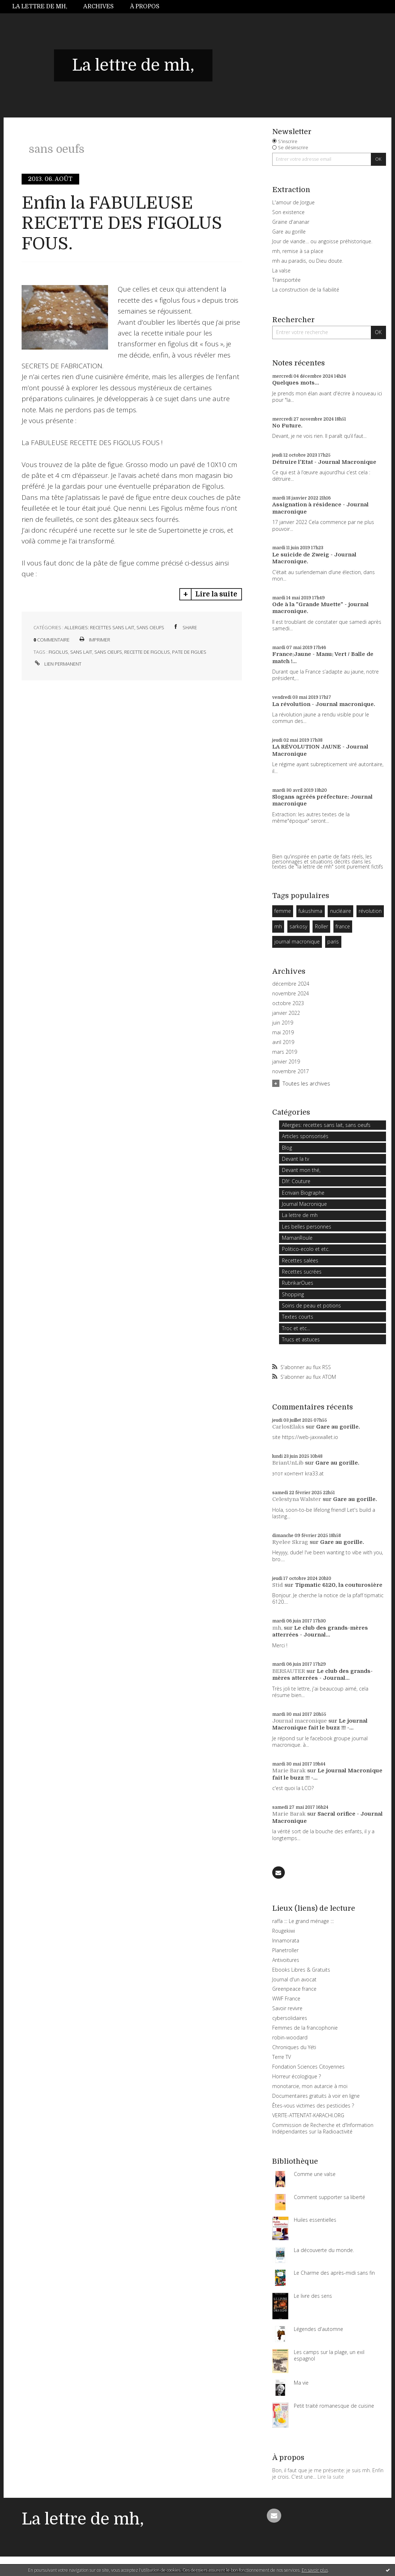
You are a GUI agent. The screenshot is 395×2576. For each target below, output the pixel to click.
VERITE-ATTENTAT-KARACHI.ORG (308, 2115)
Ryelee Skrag (290, 1542)
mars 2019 (284, 1052)
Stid (277, 1585)
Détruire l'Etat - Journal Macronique (324, 462)
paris (333, 941)
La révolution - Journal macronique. (323, 704)
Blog (287, 1147)
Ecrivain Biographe (303, 1192)
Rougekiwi (283, 1930)
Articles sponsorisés (305, 1136)
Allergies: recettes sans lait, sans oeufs (114, 627)
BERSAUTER (288, 1671)
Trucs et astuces (301, 1339)
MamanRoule (297, 1237)
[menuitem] (43, 6)
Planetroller (285, 1950)
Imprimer (94, 639)
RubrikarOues (297, 1282)
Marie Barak (289, 1770)
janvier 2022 (286, 1013)
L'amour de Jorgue (293, 202)
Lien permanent (57, 664)
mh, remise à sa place (297, 251)
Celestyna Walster (296, 1499)
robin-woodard (290, 2037)
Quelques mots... (295, 382)
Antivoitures (285, 1960)
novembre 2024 (290, 993)
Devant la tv (295, 1158)
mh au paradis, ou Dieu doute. (307, 260)
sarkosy (298, 926)
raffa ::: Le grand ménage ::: (303, 1921)
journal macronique (297, 941)
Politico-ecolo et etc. (305, 1248)
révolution (370, 910)
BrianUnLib (288, 1463)
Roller (321, 926)
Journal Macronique (304, 1203)
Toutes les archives (306, 1083)
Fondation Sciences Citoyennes (308, 2066)
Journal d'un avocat (294, 1979)
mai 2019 (283, 1032)
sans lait (81, 652)
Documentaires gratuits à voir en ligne (316, 2095)
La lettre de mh (300, 1215)
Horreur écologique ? (296, 2076)
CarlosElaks (288, 1427)
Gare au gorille (289, 231)
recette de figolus (147, 652)
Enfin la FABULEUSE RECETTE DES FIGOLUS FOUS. (122, 223)
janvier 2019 (286, 1061)
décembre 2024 (290, 984)
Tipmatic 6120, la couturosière (338, 1585)
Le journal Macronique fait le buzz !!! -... (320, 1724)
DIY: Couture (296, 1181)
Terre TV (281, 2056)
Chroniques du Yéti (294, 2047)
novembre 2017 (290, 1071)
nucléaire (340, 910)
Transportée (286, 279)
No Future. (287, 425)
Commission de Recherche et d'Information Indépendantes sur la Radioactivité (322, 2128)
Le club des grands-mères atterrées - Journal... (320, 1631)
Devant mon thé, (301, 1170)
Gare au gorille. (338, 1427)
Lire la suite (216, 594)
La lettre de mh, (39, 6)
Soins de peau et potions (311, 1305)
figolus (58, 652)
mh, (277, 1628)
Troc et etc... (296, 1328)
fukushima (310, 910)
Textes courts (297, 1316)
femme (282, 910)
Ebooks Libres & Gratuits (301, 1969)
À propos (145, 6)
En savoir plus (315, 2570)
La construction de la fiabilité (305, 289)
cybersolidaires (289, 2018)
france (343, 926)
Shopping (293, 1294)
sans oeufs (108, 652)
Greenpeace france (294, 1988)
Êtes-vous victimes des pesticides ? (313, 2105)
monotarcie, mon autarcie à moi (309, 2086)
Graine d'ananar (290, 221)
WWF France (286, 1998)
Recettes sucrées (302, 1271)
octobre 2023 (288, 1003)
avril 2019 (283, 1042)
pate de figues (189, 652)
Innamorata (285, 1940)
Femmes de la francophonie (305, 2027)
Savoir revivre (287, 2008)
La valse (281, 270)
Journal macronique (299, 1721)
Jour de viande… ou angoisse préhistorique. (322, 241)
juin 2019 (282, 1023)
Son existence (288, 212)
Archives (98, 6)
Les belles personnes (306, 1226)
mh (278, 926)
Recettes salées (300, 1260)
